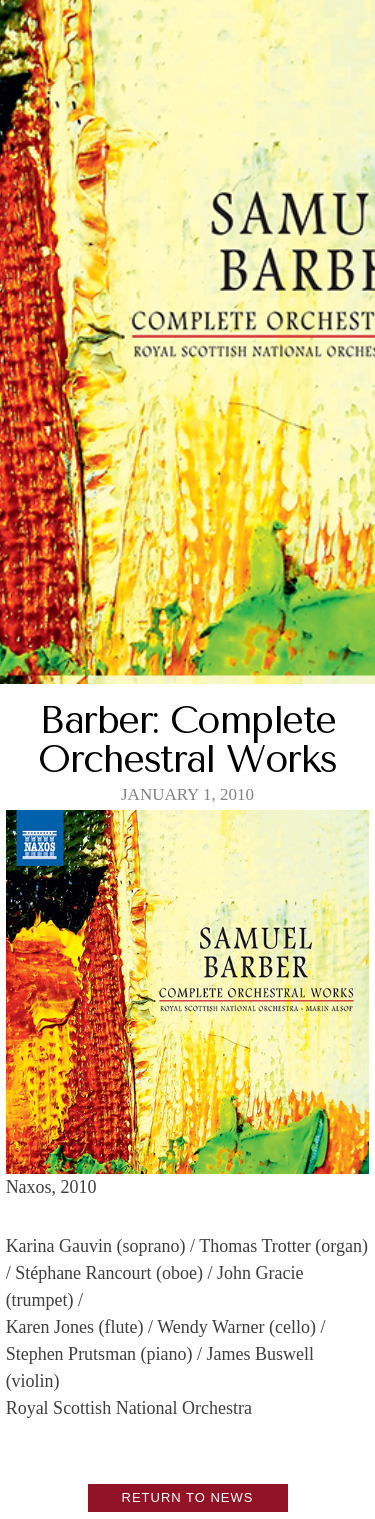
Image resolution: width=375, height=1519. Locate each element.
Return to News (188, 1497)
